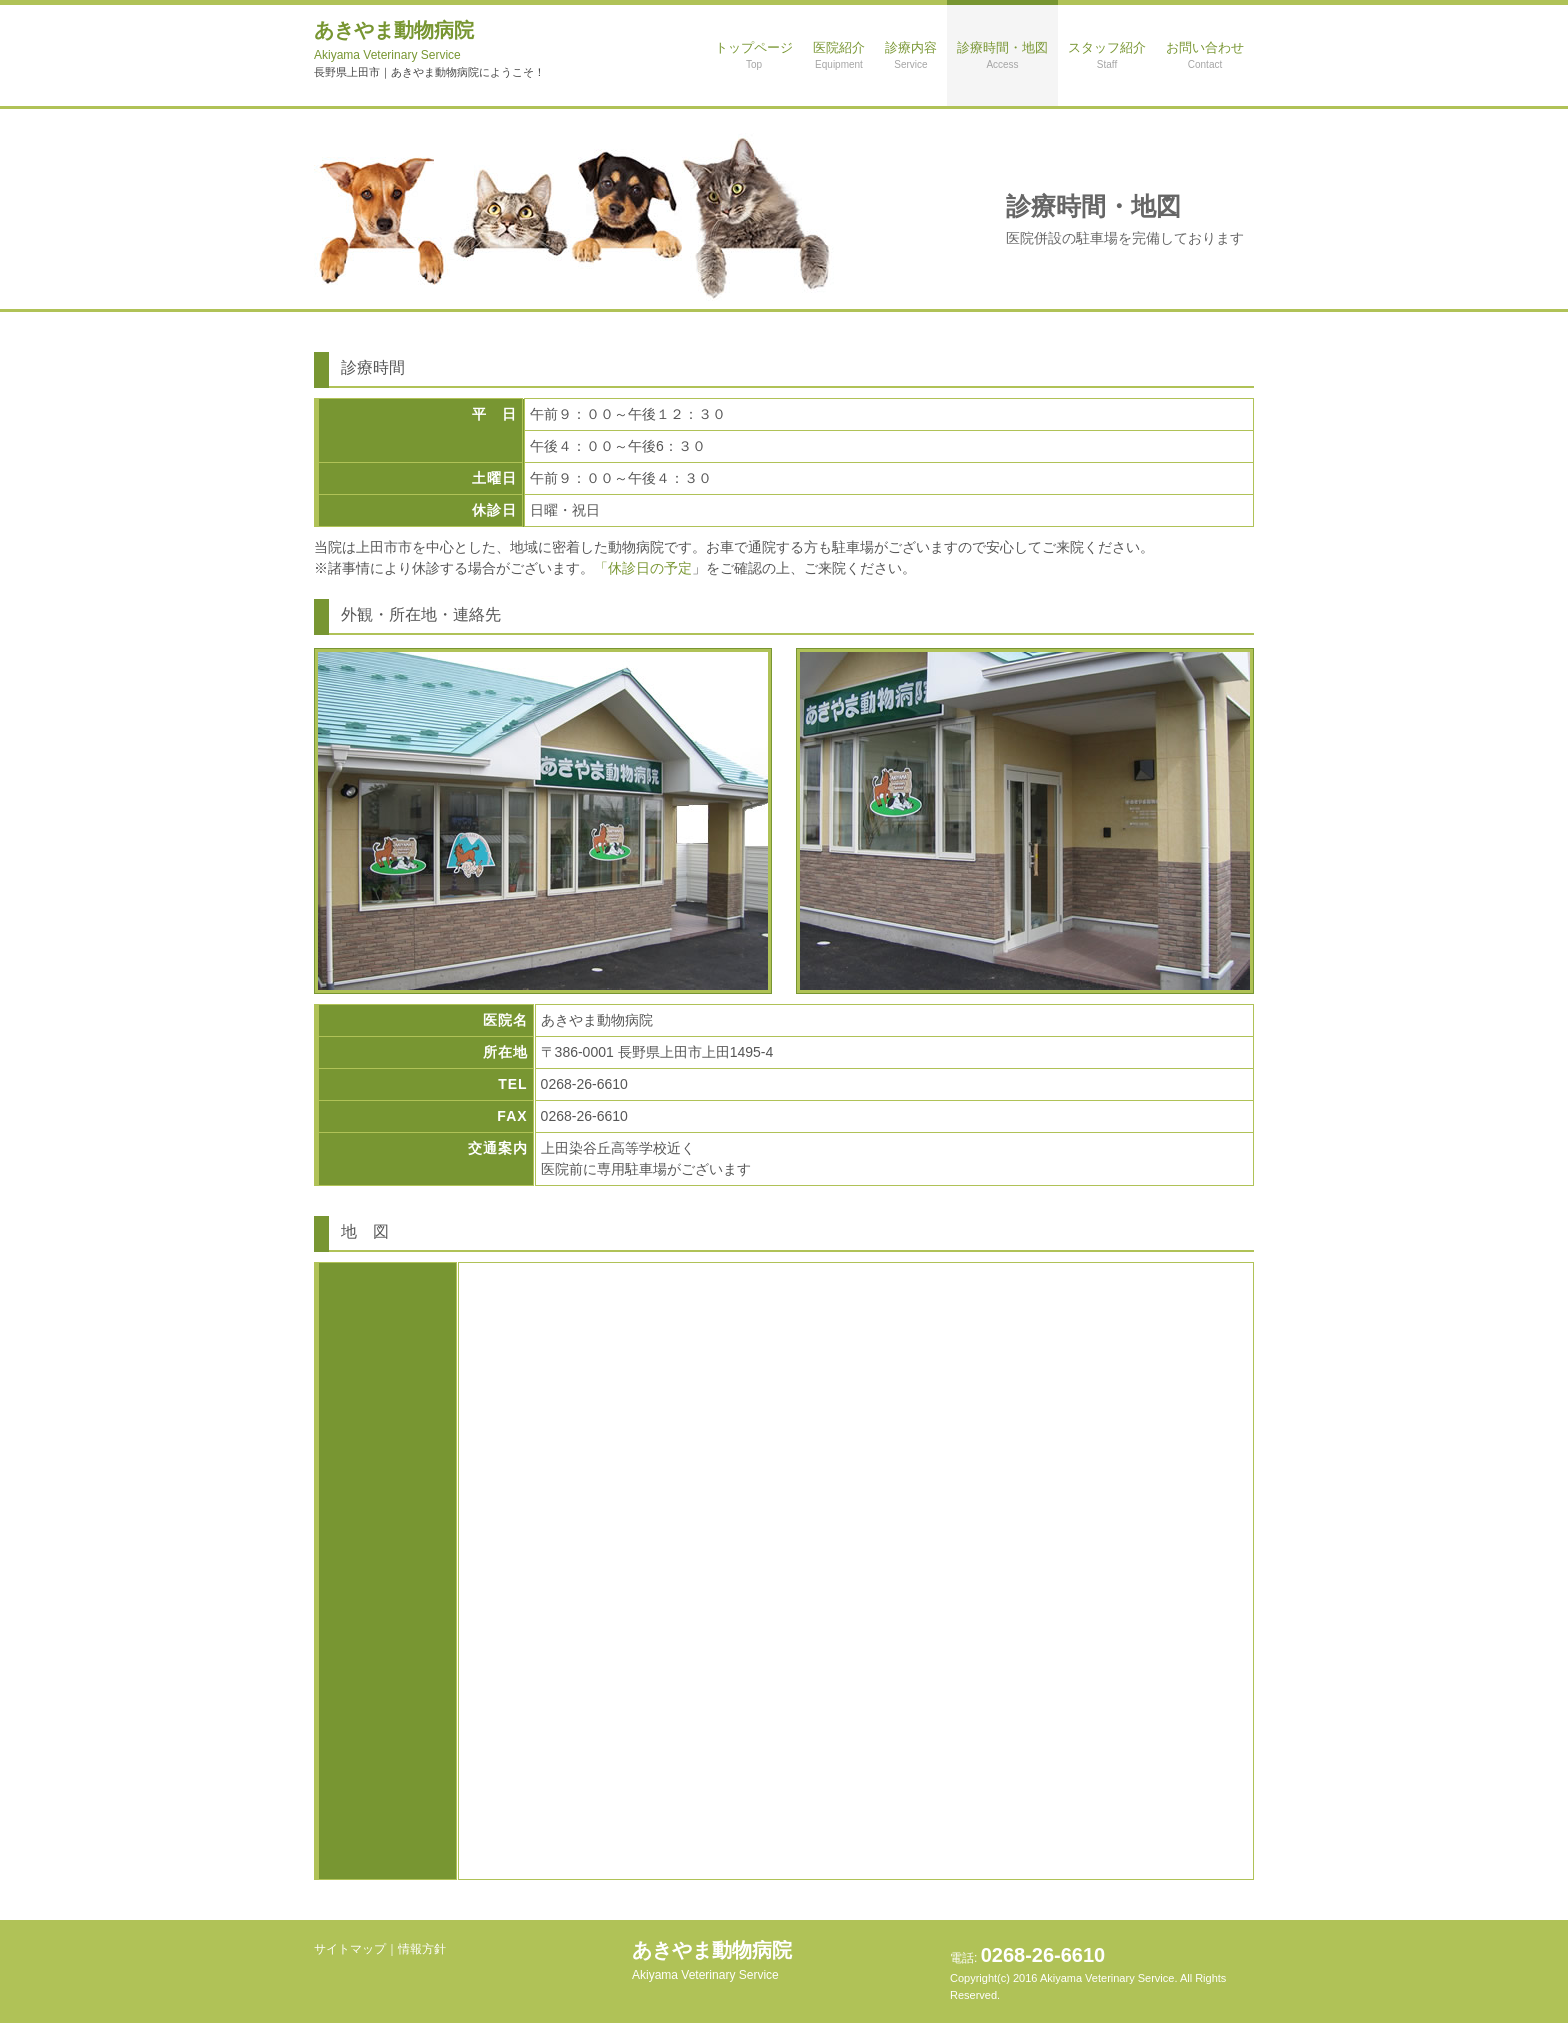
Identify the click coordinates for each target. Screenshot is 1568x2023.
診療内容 (911, 55)
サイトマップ (350, 1949)
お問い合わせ (1205, 55)
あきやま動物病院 (394, 40)
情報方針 (422, 1949)
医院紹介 (839, 55)
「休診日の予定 (643, 568)
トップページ (754, 55)
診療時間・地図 (1002, 55)
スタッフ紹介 (1107, 55)
